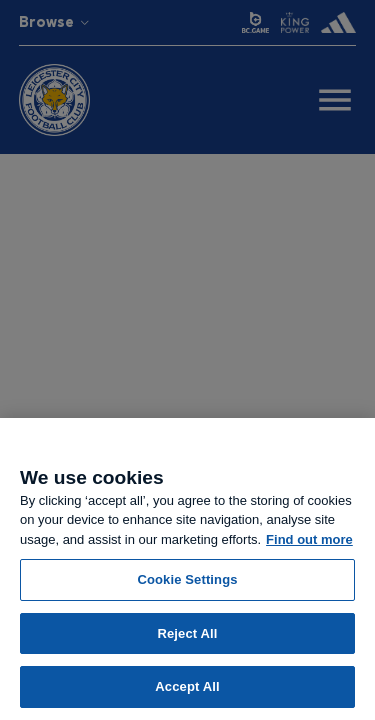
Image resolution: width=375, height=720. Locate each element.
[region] (187, 569)
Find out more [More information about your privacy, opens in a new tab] (309, 539)
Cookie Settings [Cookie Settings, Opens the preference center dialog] (187, 579)
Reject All (187, 633)
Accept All (187, 686)
